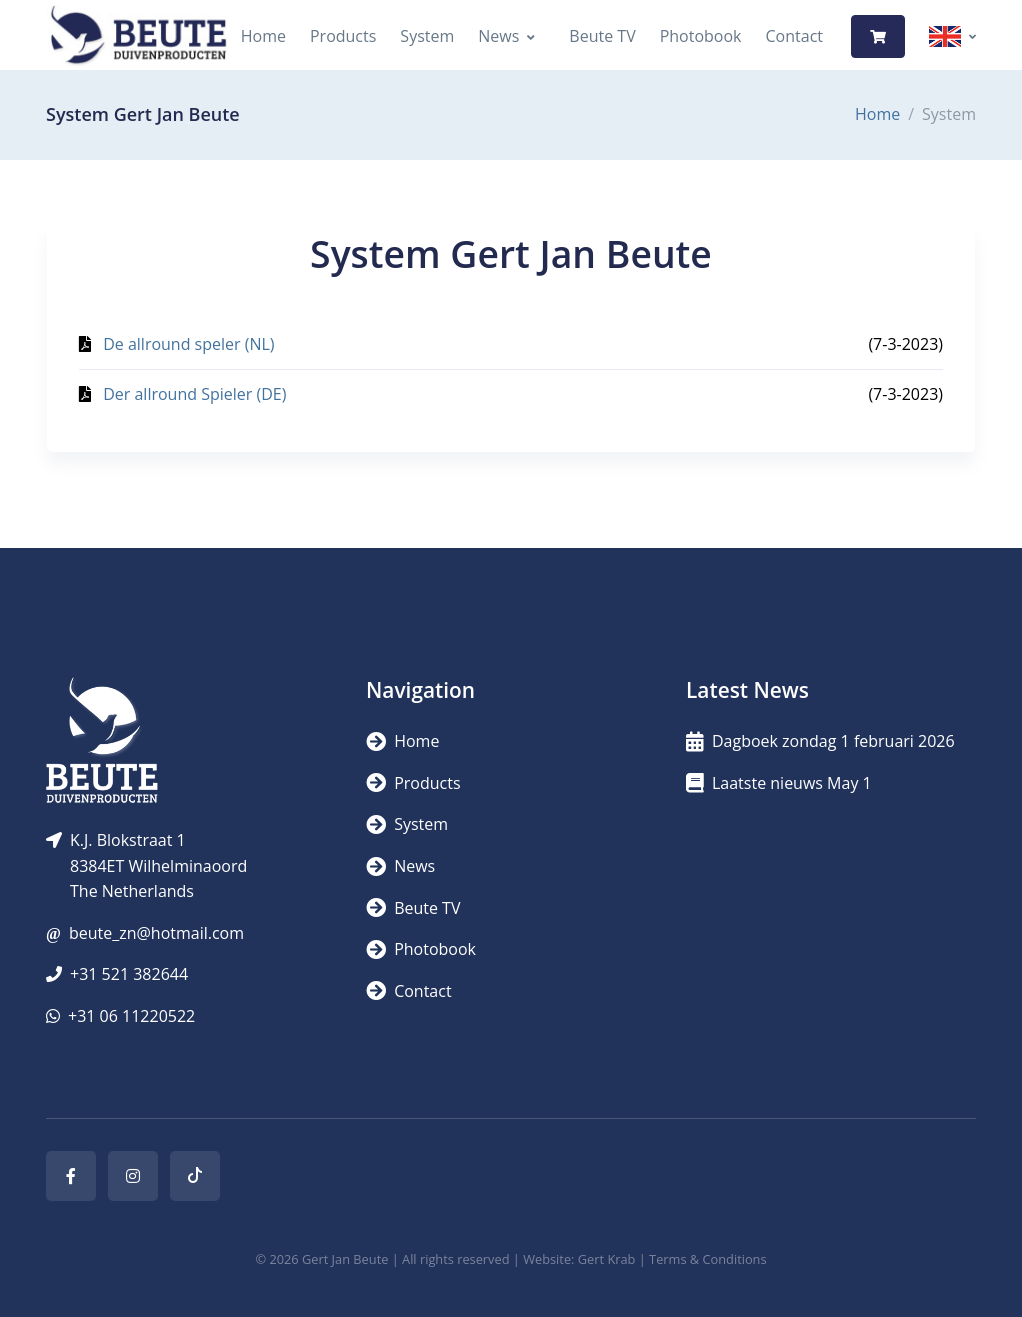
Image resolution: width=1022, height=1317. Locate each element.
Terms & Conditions (707, 1259)
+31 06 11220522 (131, 1016)
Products (343, 36)
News (498, 36)
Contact (794, 36)
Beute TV (602, 36)
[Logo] (138, 36)
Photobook (701, 36)
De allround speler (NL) (188, 344)
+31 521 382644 (129, 974)
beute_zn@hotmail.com (156, 933)
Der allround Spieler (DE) (194, 394)
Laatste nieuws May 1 (779, 783)
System (427, 36)
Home (263, 36)
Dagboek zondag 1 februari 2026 (820, 741)
